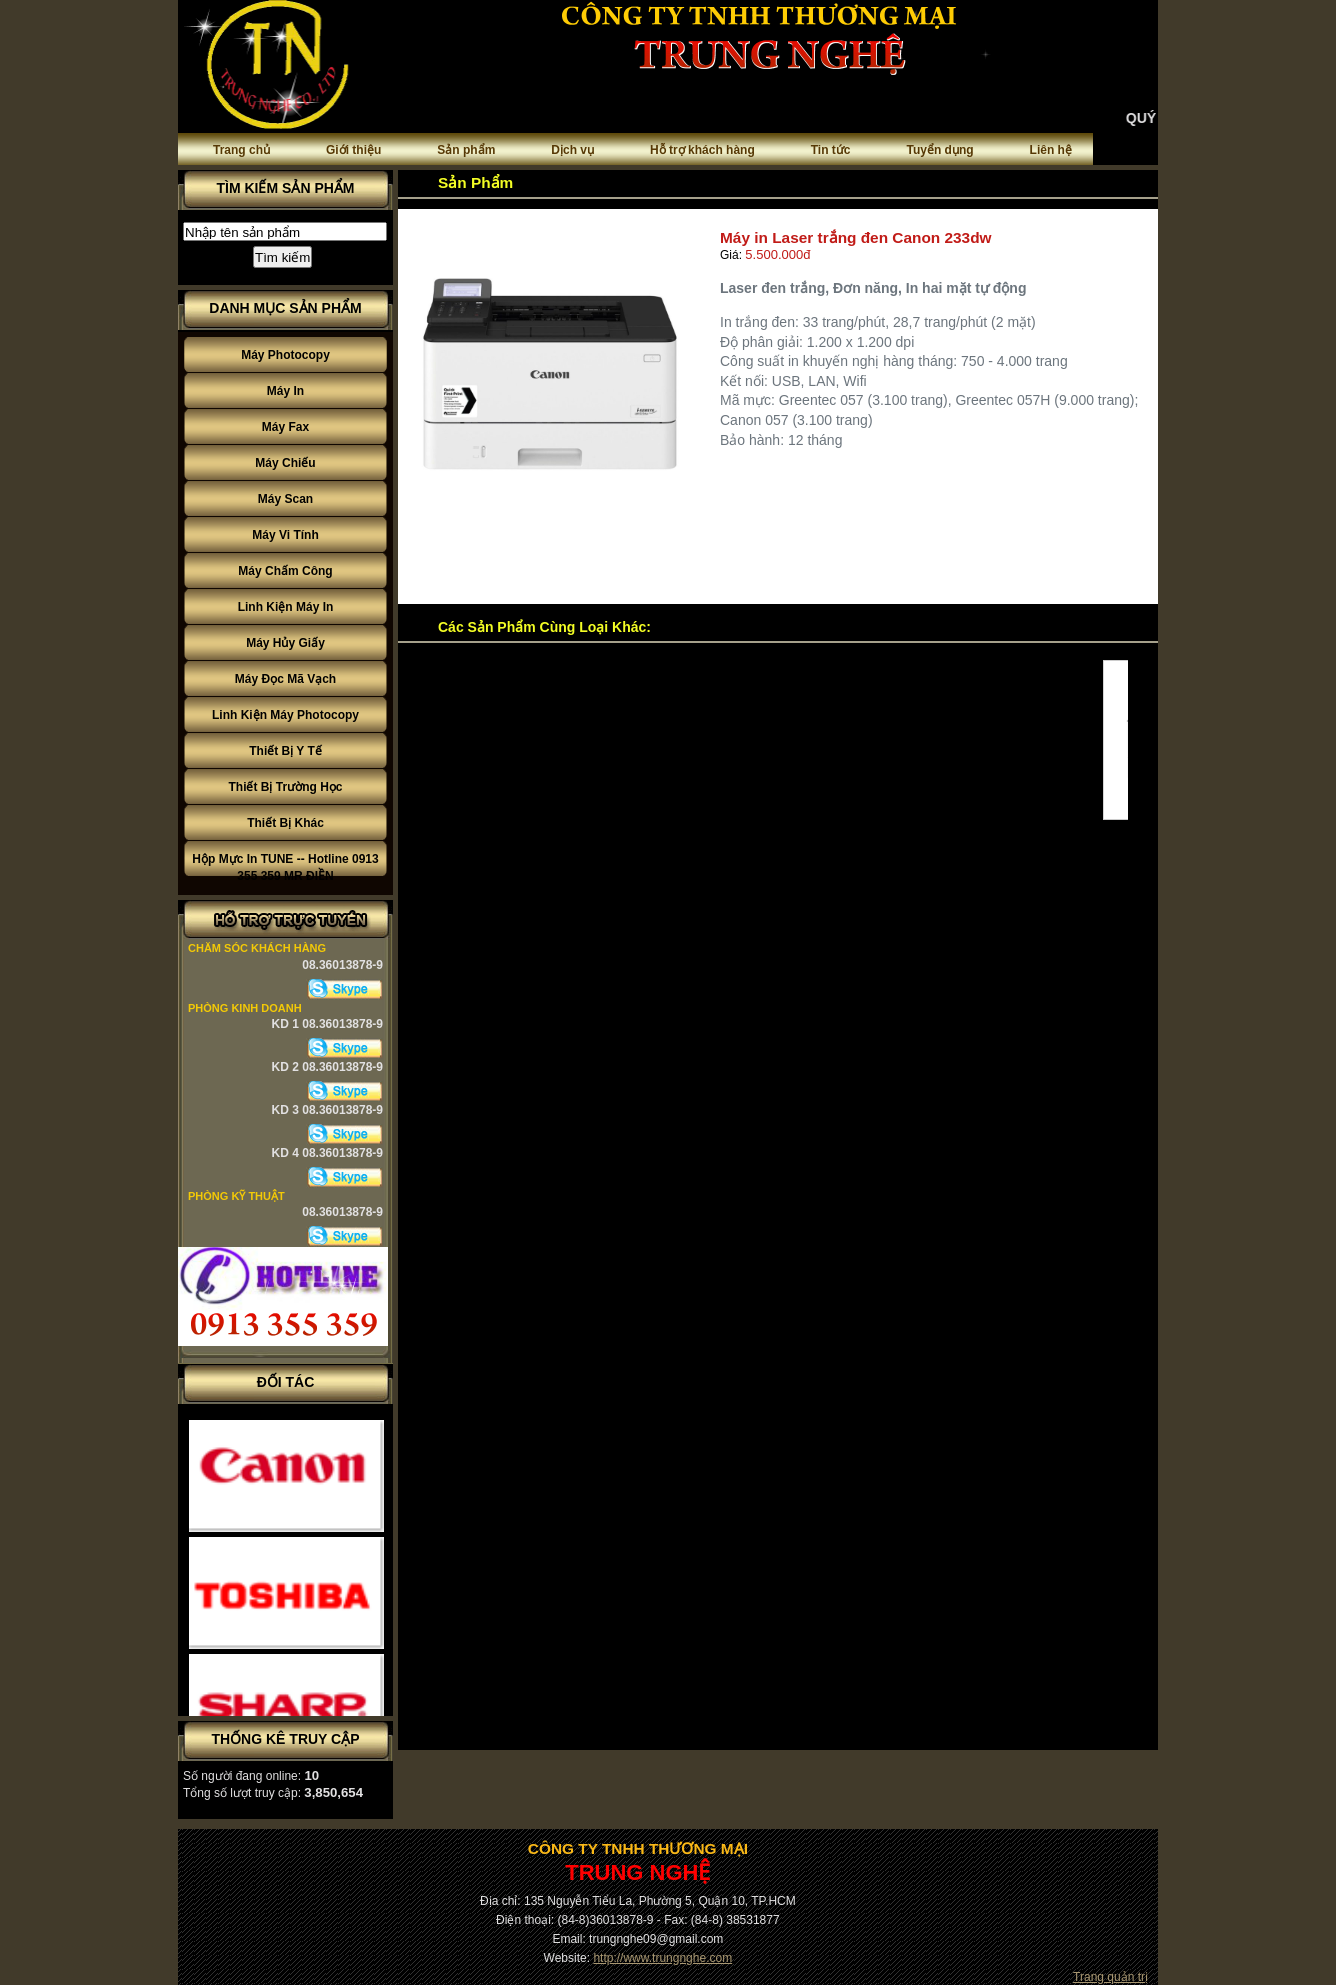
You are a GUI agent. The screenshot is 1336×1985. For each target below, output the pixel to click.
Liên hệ (1051, 150)
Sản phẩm (466, 150)
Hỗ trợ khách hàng (702, 150)
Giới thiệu (353, 150)
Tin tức (831, 150)
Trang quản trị (1110, 1977)
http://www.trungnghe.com (662, 1958)
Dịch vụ (572, 150)
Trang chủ (241, 150)
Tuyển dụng (940, 150)
